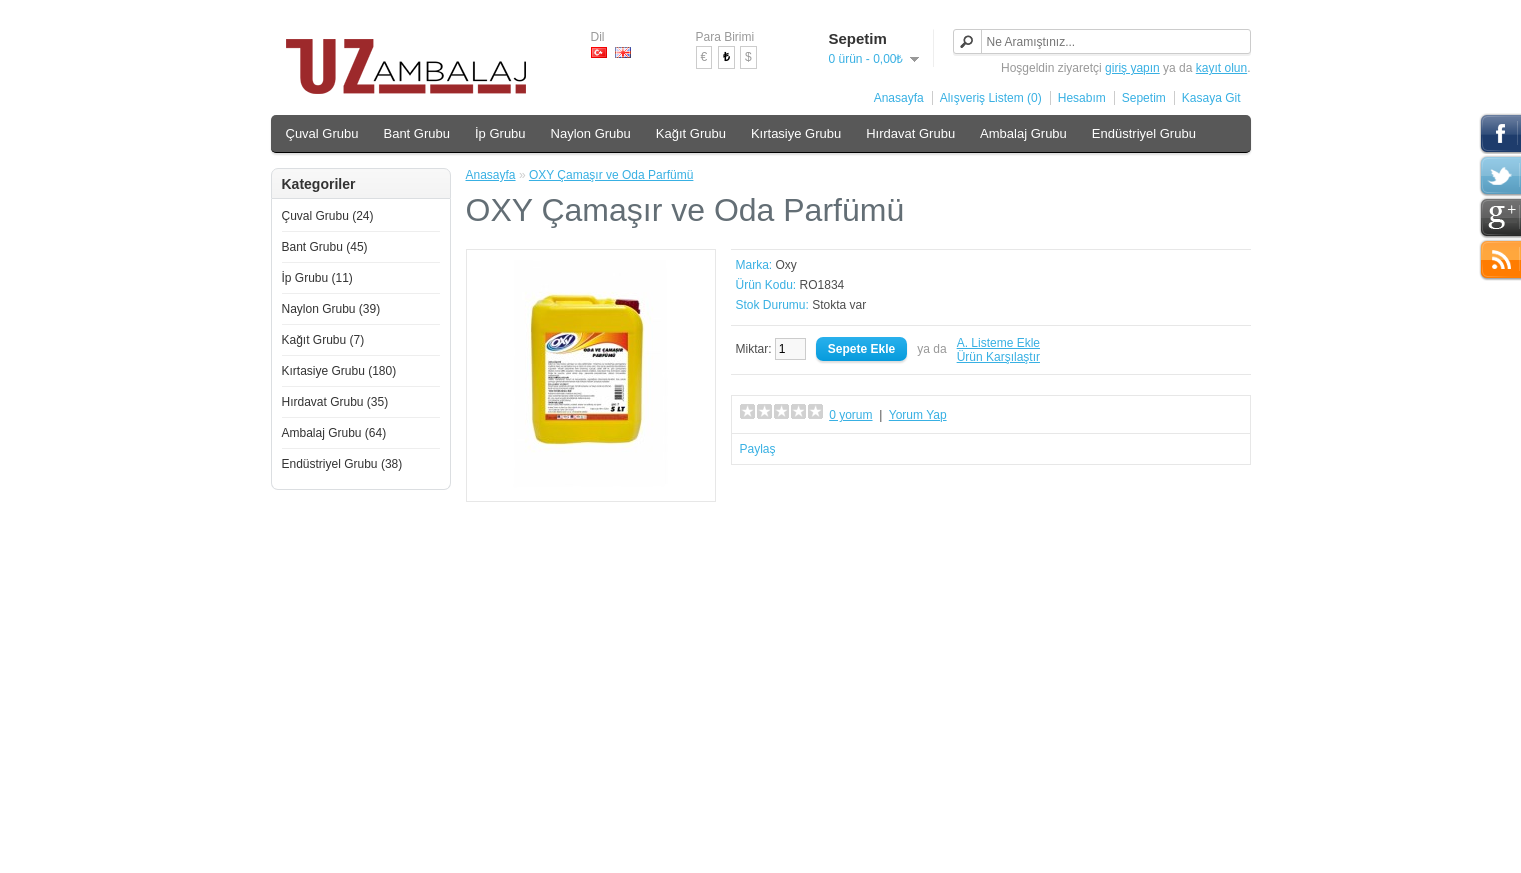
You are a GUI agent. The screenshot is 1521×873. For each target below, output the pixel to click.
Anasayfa (899, 98)
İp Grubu (500, 133)
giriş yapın (1132, 68)
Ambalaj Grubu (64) (334, 433)
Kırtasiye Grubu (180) (339, 371)
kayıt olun (1221, 68)
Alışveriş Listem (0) (991, 98)
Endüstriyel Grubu (1144, 133)
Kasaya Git (1211, 98)
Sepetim (1144, 98)
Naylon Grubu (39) (331, 309)
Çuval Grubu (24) (328, 216)
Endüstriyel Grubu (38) (342, 464)
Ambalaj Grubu (1023, 133)
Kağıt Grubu (691, 133)
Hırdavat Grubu (910, 133)
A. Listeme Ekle (998, 343)
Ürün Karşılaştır (998, 357)
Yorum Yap (918, 415)
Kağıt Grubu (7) (323, 340)
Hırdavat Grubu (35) (335, 402)
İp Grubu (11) (317, 278)
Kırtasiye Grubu (796, 133)
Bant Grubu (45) (325, 247)
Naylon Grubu (591, 133)
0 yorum (850, 415)
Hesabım (1082, 98)
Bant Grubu (416, 133)
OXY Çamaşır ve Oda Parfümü (611, 175)
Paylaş (758, 449)
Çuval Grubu (322, 133)
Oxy (786, 265)
